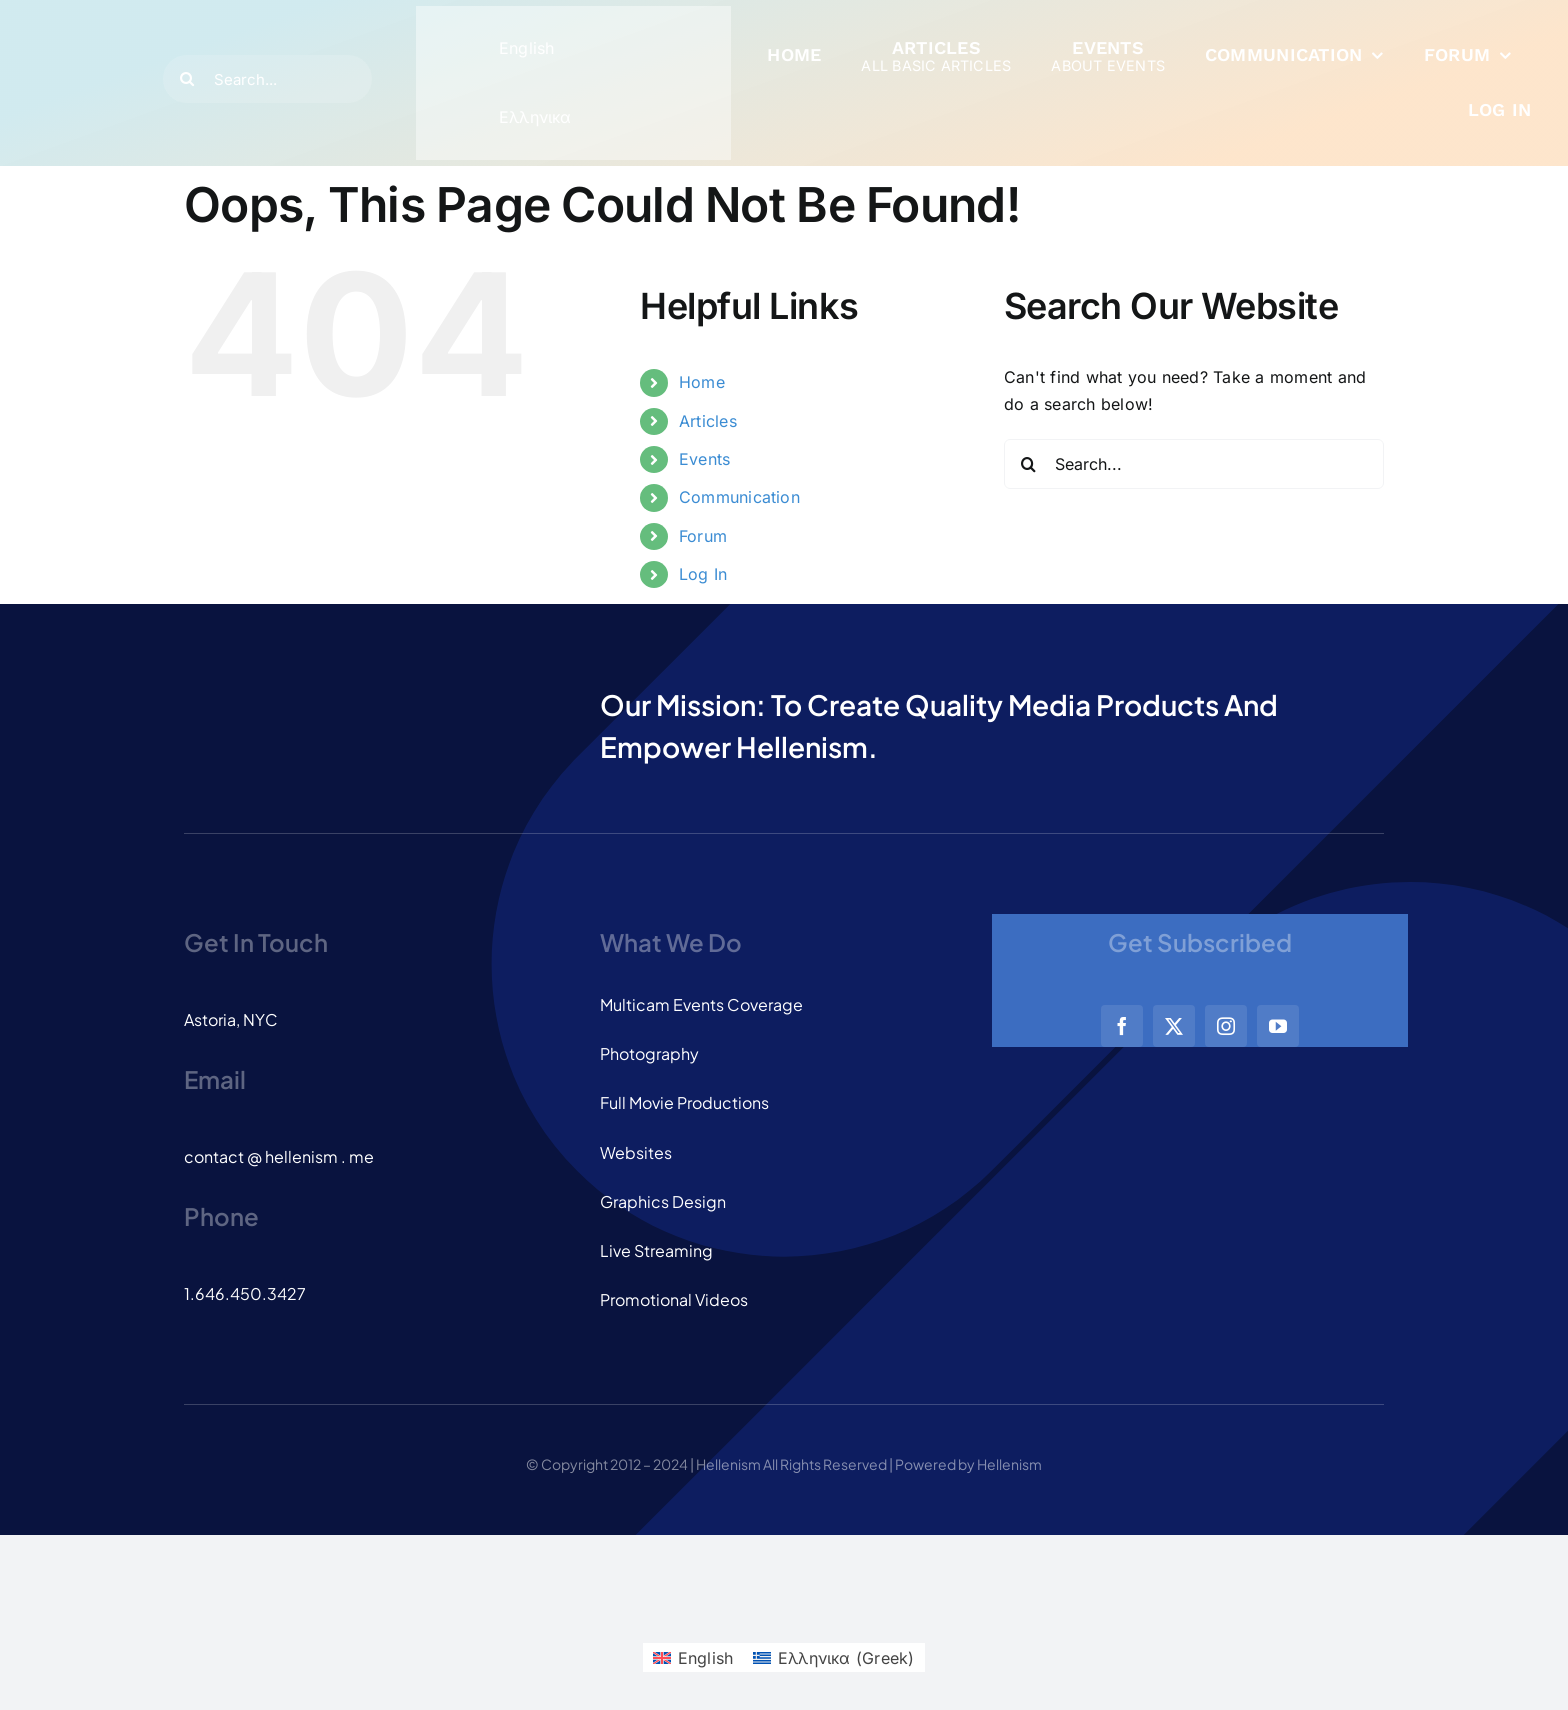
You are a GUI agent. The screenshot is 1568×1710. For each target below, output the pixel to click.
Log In (703, 574)
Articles (708, 421)
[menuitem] (494, 48)
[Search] (187, 79)
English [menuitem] (527, 48)
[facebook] (1122, 1026)
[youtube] (1278, 1026)
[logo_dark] (80, 50)
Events (704, 459)
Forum (703, 536)
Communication (739, 497)
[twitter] (1174, 1026)
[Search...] (267, 79)
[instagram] (1226, 1026)
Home (702, 382)
